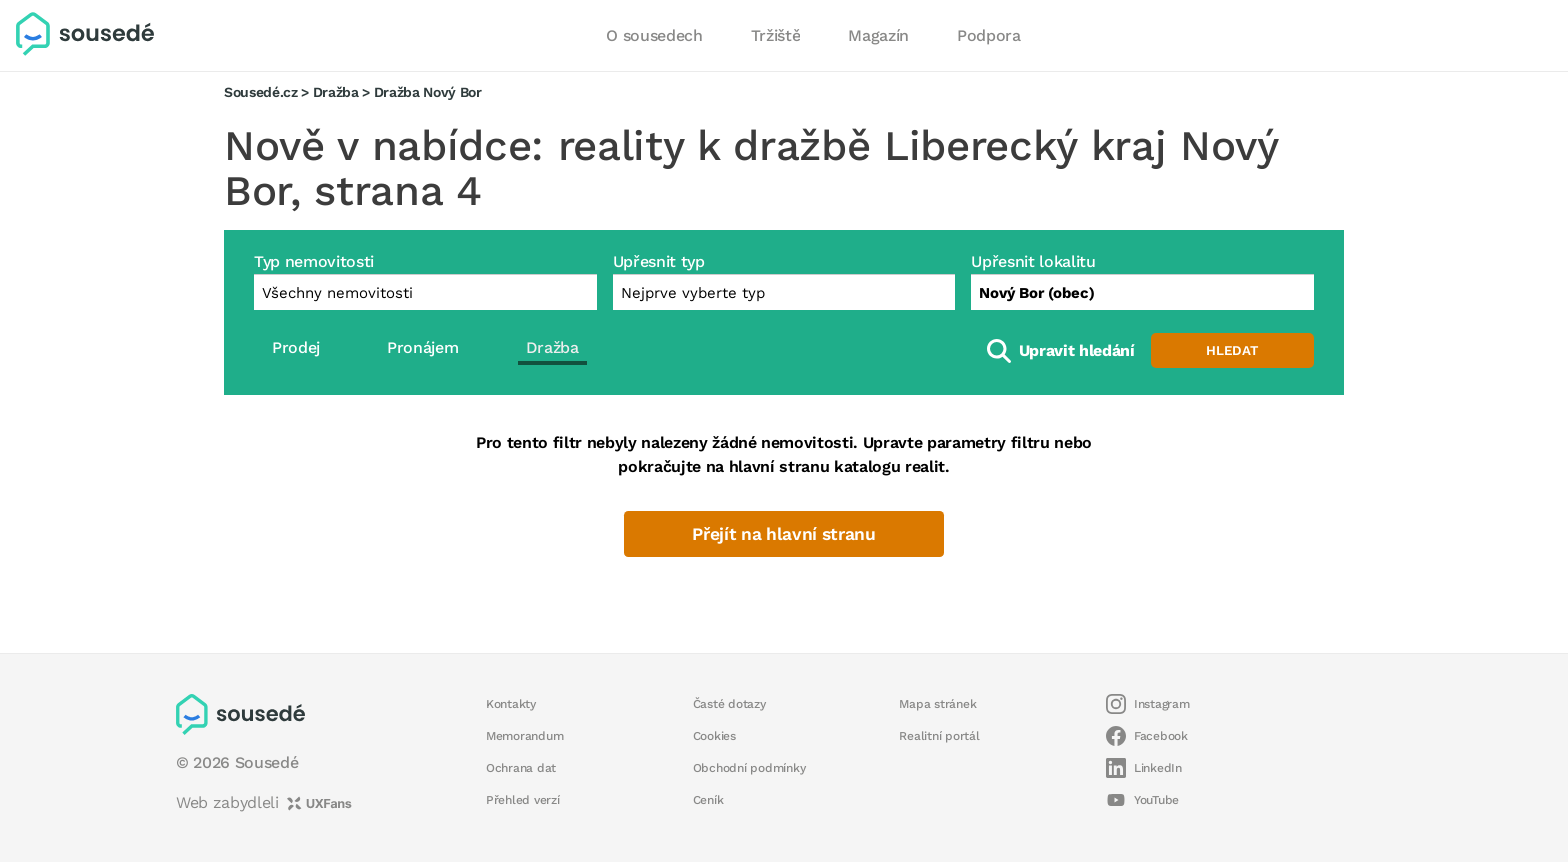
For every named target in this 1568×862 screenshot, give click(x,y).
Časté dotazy (729, 704)
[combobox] (1142, 292)
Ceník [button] (708, 800)
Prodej (296, 347)
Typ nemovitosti (314, 261)
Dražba (336, 92)
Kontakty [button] (511, 704)
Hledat (1232, 350)
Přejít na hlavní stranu (783, 534)
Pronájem (422, 347)
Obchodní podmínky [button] (749, 768)
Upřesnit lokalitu (1033, 261)
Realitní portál (939, 736)
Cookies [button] (714, 736)
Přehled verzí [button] (523, 800)
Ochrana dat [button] (521, 768)
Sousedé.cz (261, 92)
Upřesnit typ (659, 261)
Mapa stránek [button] (937, 704)
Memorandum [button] (524, 736)
